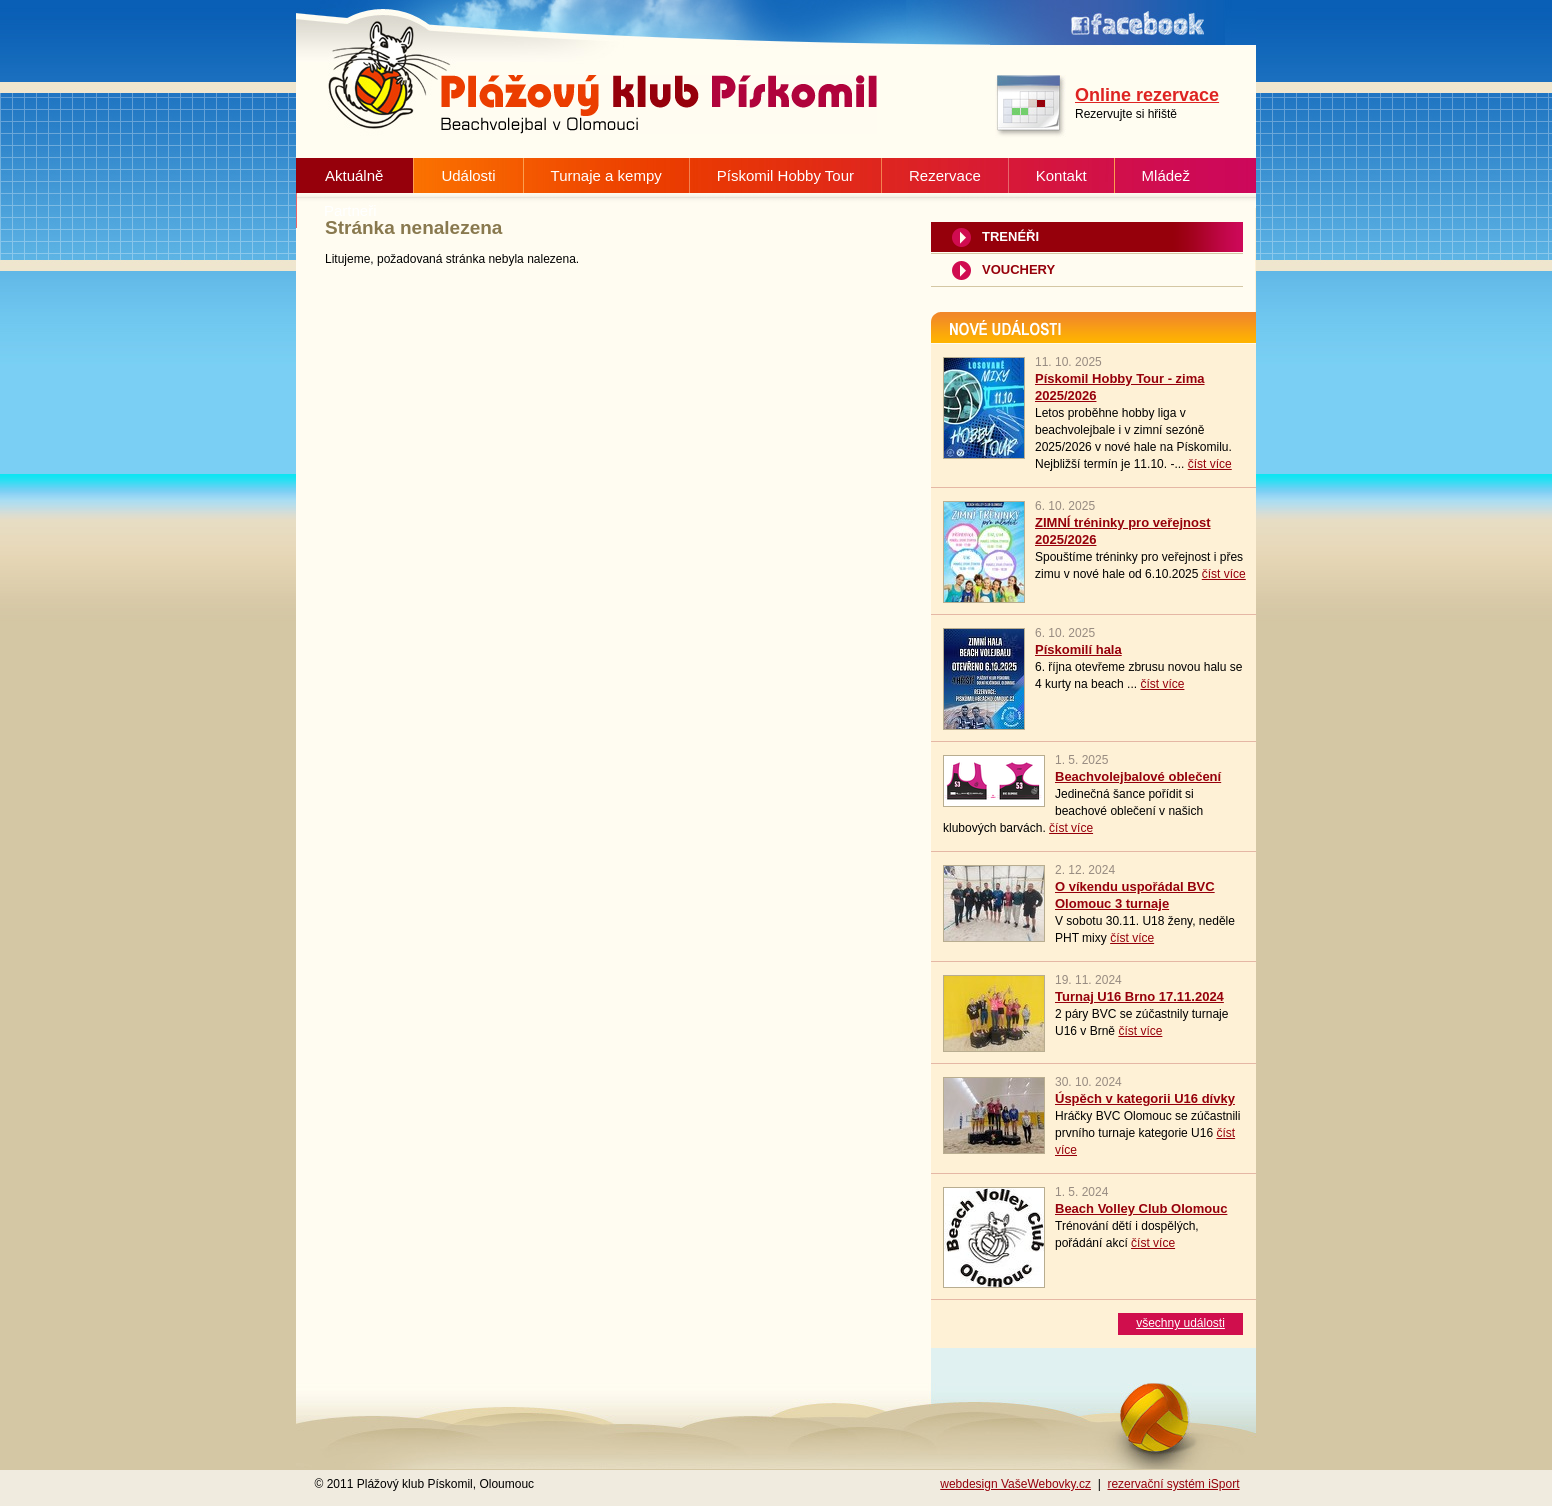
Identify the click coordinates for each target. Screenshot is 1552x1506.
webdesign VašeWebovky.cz (1015, 1484)
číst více (1210, 464)
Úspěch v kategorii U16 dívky (1145, 1098)
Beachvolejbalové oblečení (1138, 776)
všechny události (1180, 1323)
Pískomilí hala (1078, 649)
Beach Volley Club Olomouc (1141, 1208)
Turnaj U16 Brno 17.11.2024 (1139, 996)
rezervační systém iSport (1173, 1484)
